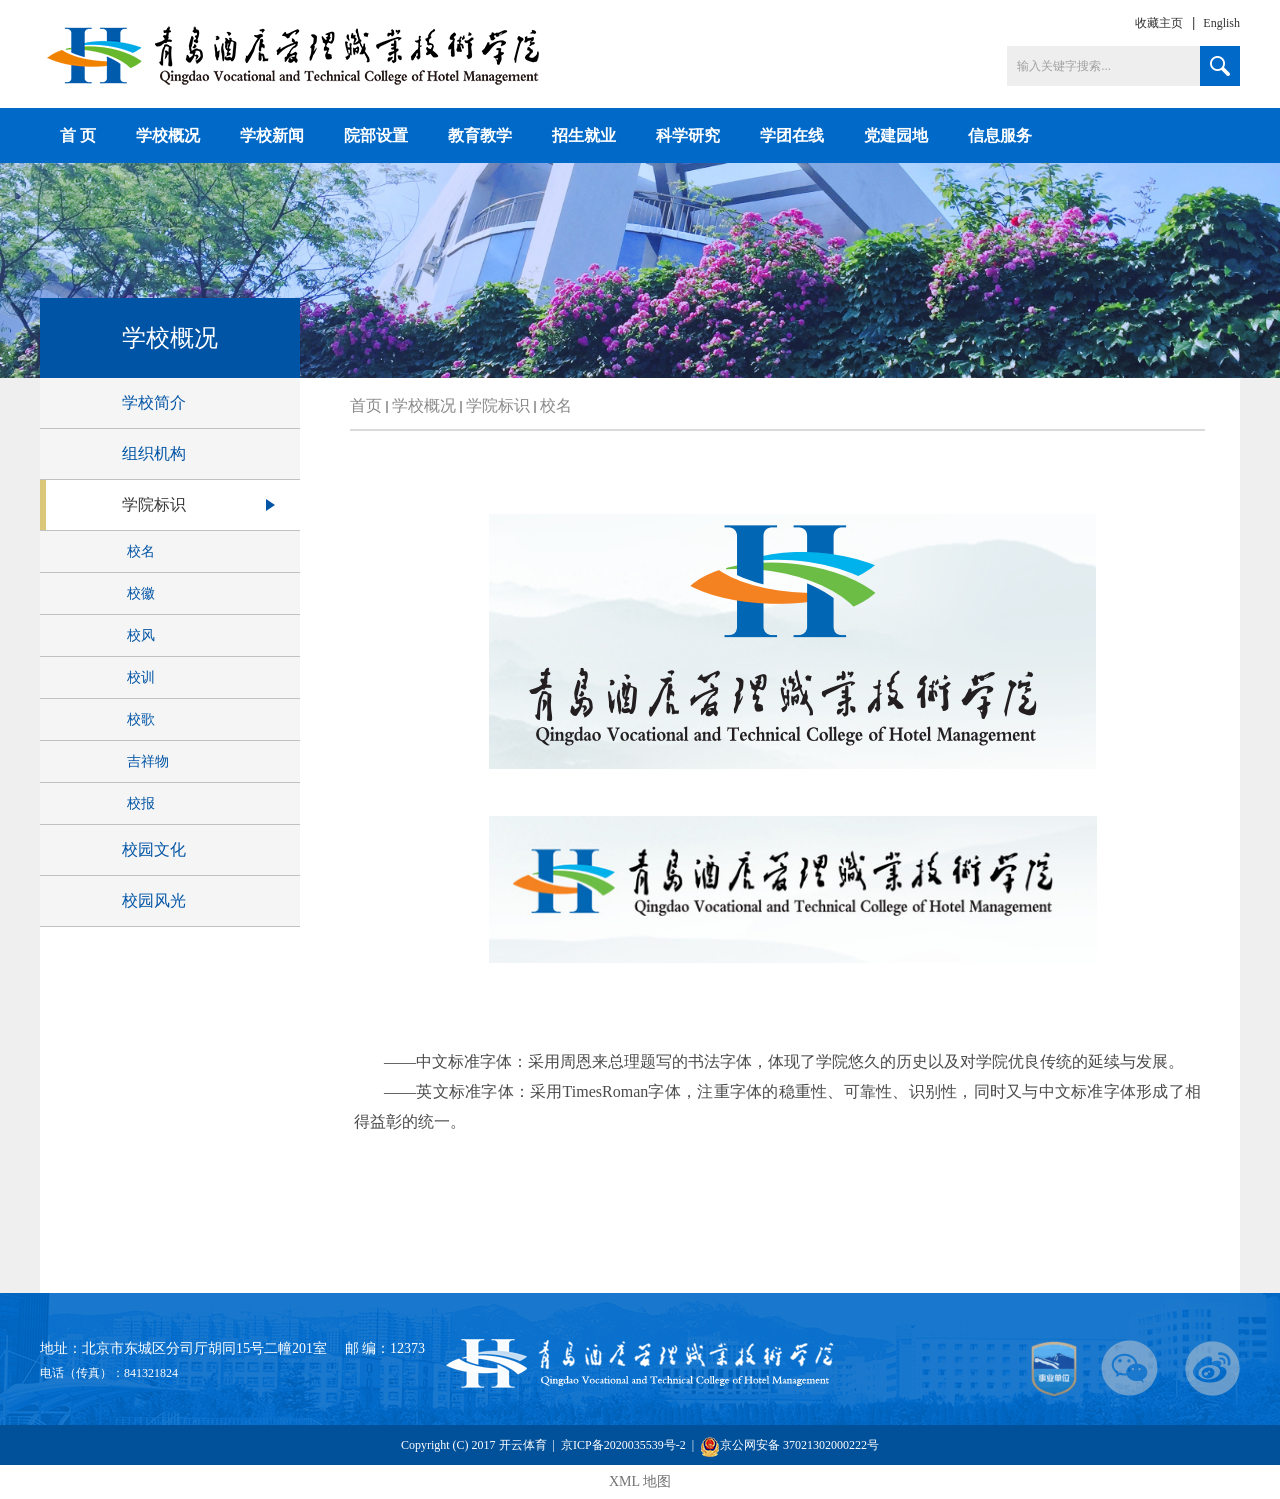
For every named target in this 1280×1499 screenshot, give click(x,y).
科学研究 (688, 135)
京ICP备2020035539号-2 (625, 1445)
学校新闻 (272, 135)
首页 (366, 405)
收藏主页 (1159, 23)
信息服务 (1000, 135)
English (1221, 23)
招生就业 (584, 135)
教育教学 (480, 135)
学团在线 (792, 135)
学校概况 (168, 135)
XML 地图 (640, 1481)
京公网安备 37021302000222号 (789, 1446)
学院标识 (498, 405)
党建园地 (896, 135)
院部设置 (376, 135)
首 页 (78, 135)
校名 (556, 405)
